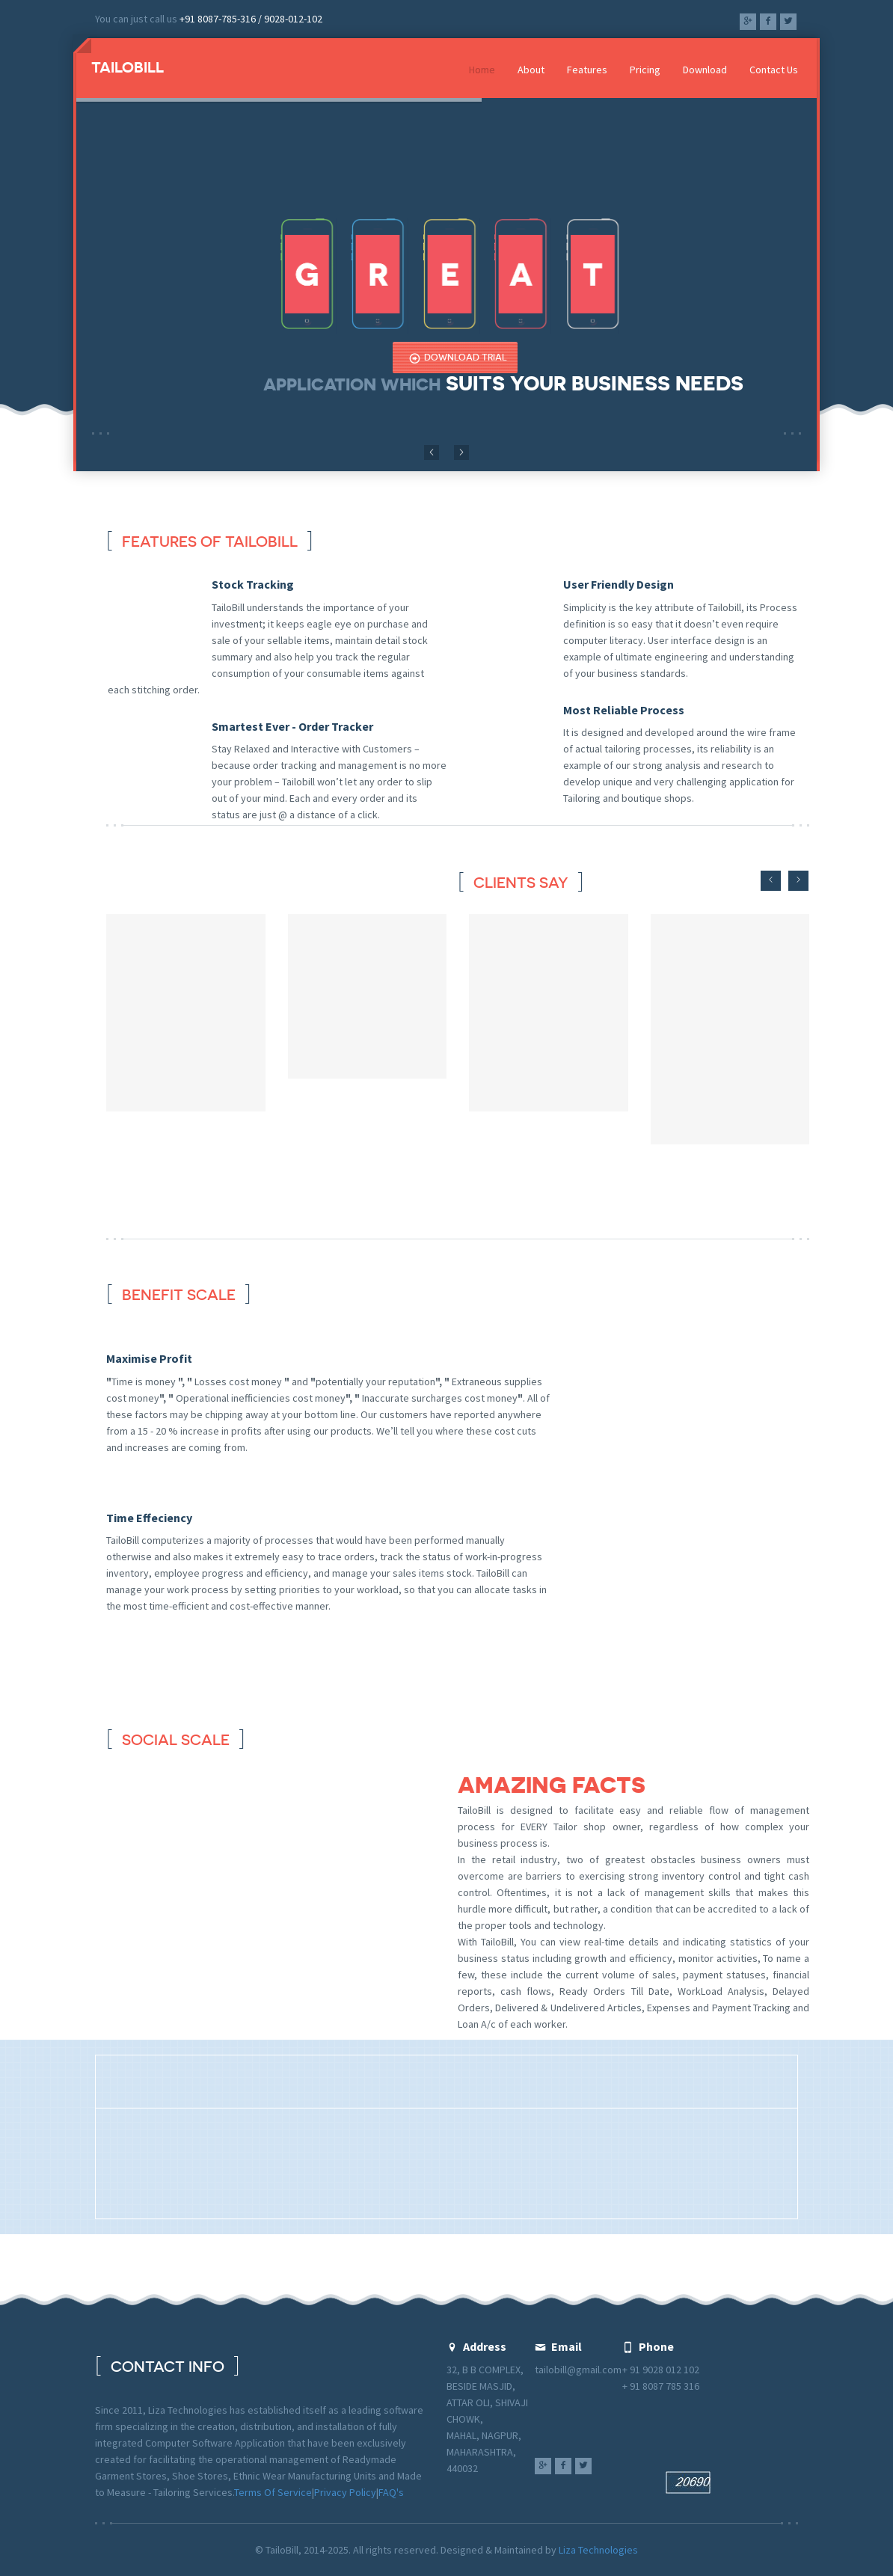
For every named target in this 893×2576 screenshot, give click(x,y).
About (531, 69)
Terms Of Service (273, 2492)
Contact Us (773, 69)
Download (705, 69)
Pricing (645, 69)
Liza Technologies (598, 2550)
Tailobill (127, 67)
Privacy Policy (345, 2492)
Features (587, 69)
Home (482, 69)
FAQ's (391, 2492)
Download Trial (458, 358)
